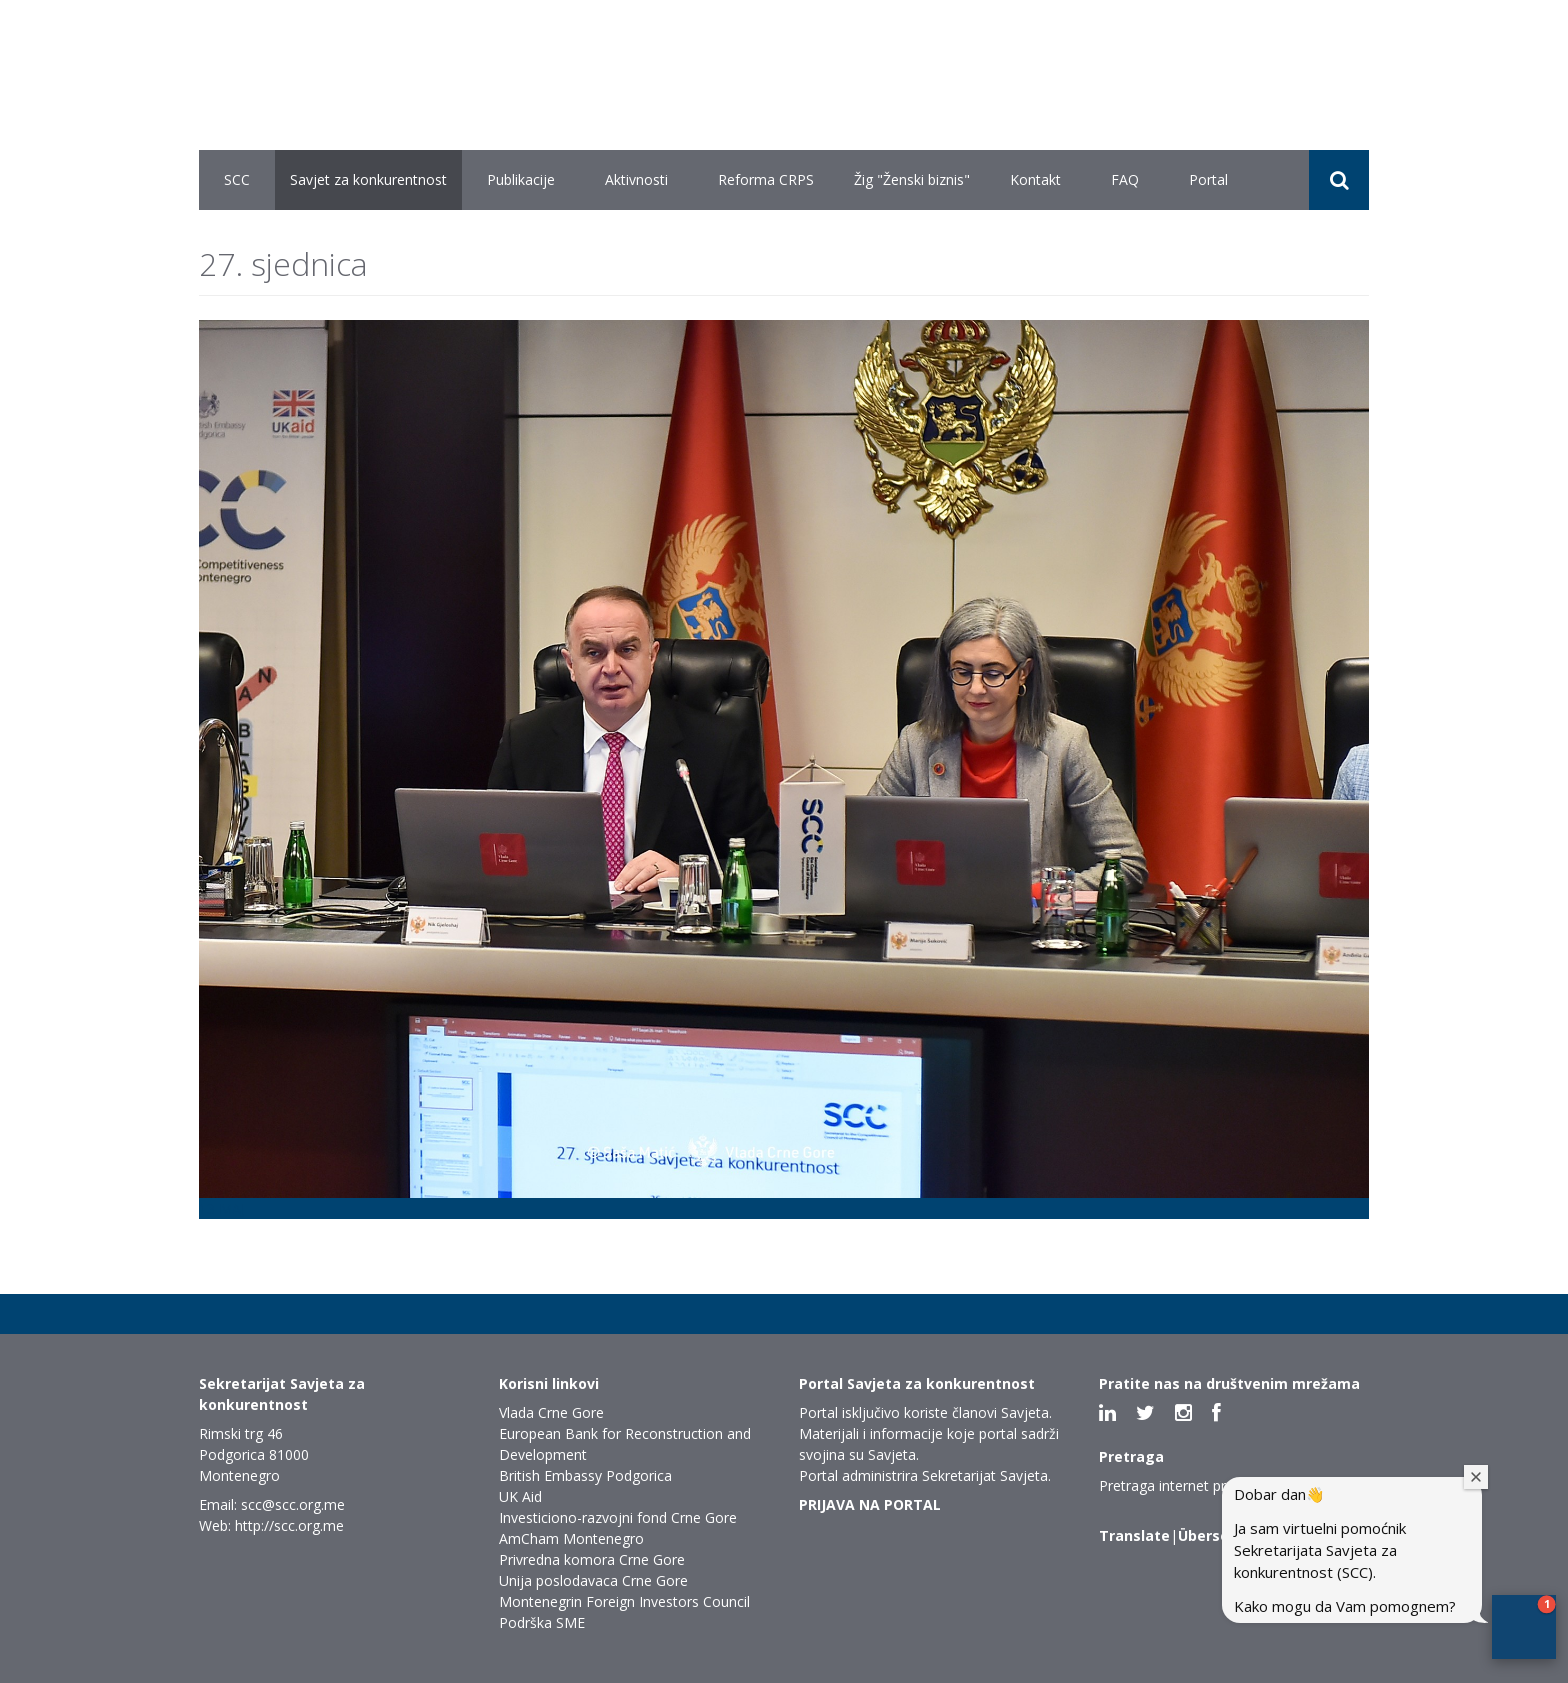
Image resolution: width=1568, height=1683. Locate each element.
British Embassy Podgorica (585, 1475)
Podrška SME (542, 1622)
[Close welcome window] (1476, 1477)
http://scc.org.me (289, 1525)
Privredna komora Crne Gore (592, 1559)
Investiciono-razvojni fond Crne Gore (618, 1517)
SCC (237, 179)
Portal (1208, 179)
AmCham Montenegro (571, 1538)
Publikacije (521, 179)
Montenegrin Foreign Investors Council (624, 1601)
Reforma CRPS (766, 179)
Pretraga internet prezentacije (1195, 1485)
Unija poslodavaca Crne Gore (593, 1580)
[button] (1524, 1627)
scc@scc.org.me (293, 1504)
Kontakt (1035, 179)
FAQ (1125, 179)
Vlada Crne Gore (551, 1412)
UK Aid (520, 1496)
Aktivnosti (636, 179)
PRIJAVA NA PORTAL (870, 1504)
